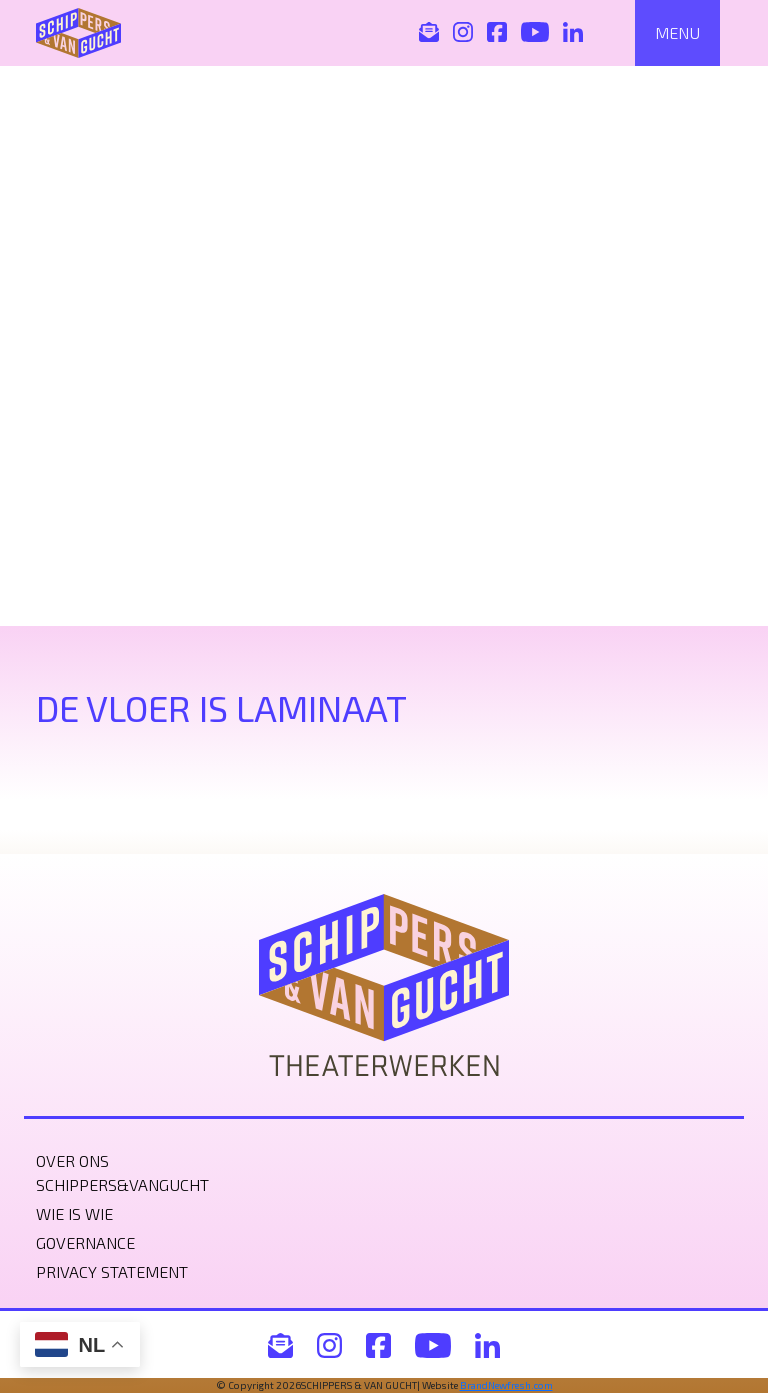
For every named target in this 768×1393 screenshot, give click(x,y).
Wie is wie (74, 1213)
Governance (85, 1242)
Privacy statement (112, 1271)
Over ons (72, 1160)
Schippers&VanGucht (122, 1184)
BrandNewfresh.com (506, 1385)
